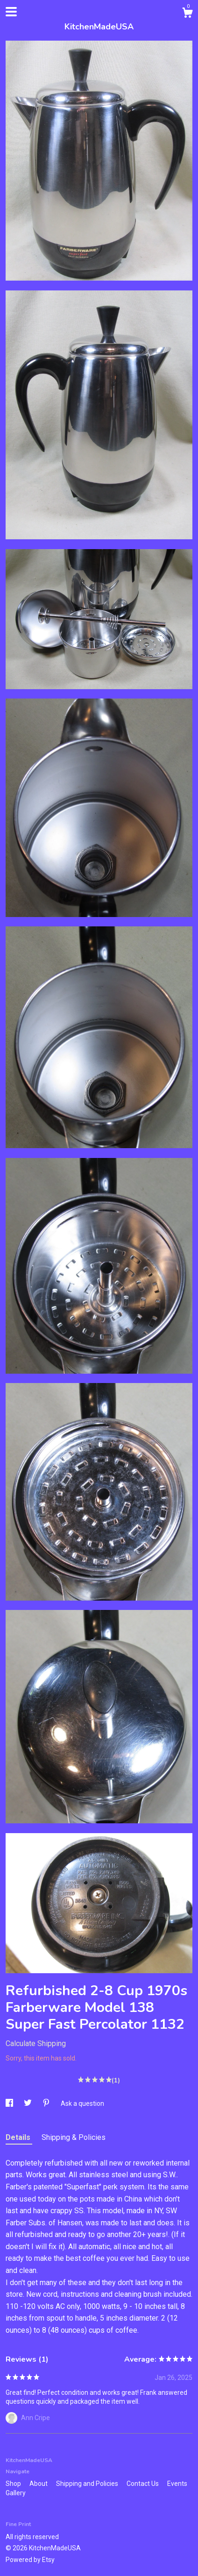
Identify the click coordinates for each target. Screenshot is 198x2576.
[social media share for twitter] (28, 2103)
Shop (14, 2483)
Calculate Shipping (36, 2043)
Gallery (16, 2493)
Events (177, 2483)
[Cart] (187, 14)
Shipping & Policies (74, 2137)
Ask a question (82, 2103)
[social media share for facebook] (10, 2103)
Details (19, 2137)
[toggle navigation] (11, 11)
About (39, 2483)
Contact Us (143, 2483)
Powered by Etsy (30, 2559)
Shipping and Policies (88, 2483)
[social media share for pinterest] (46, 2103)
